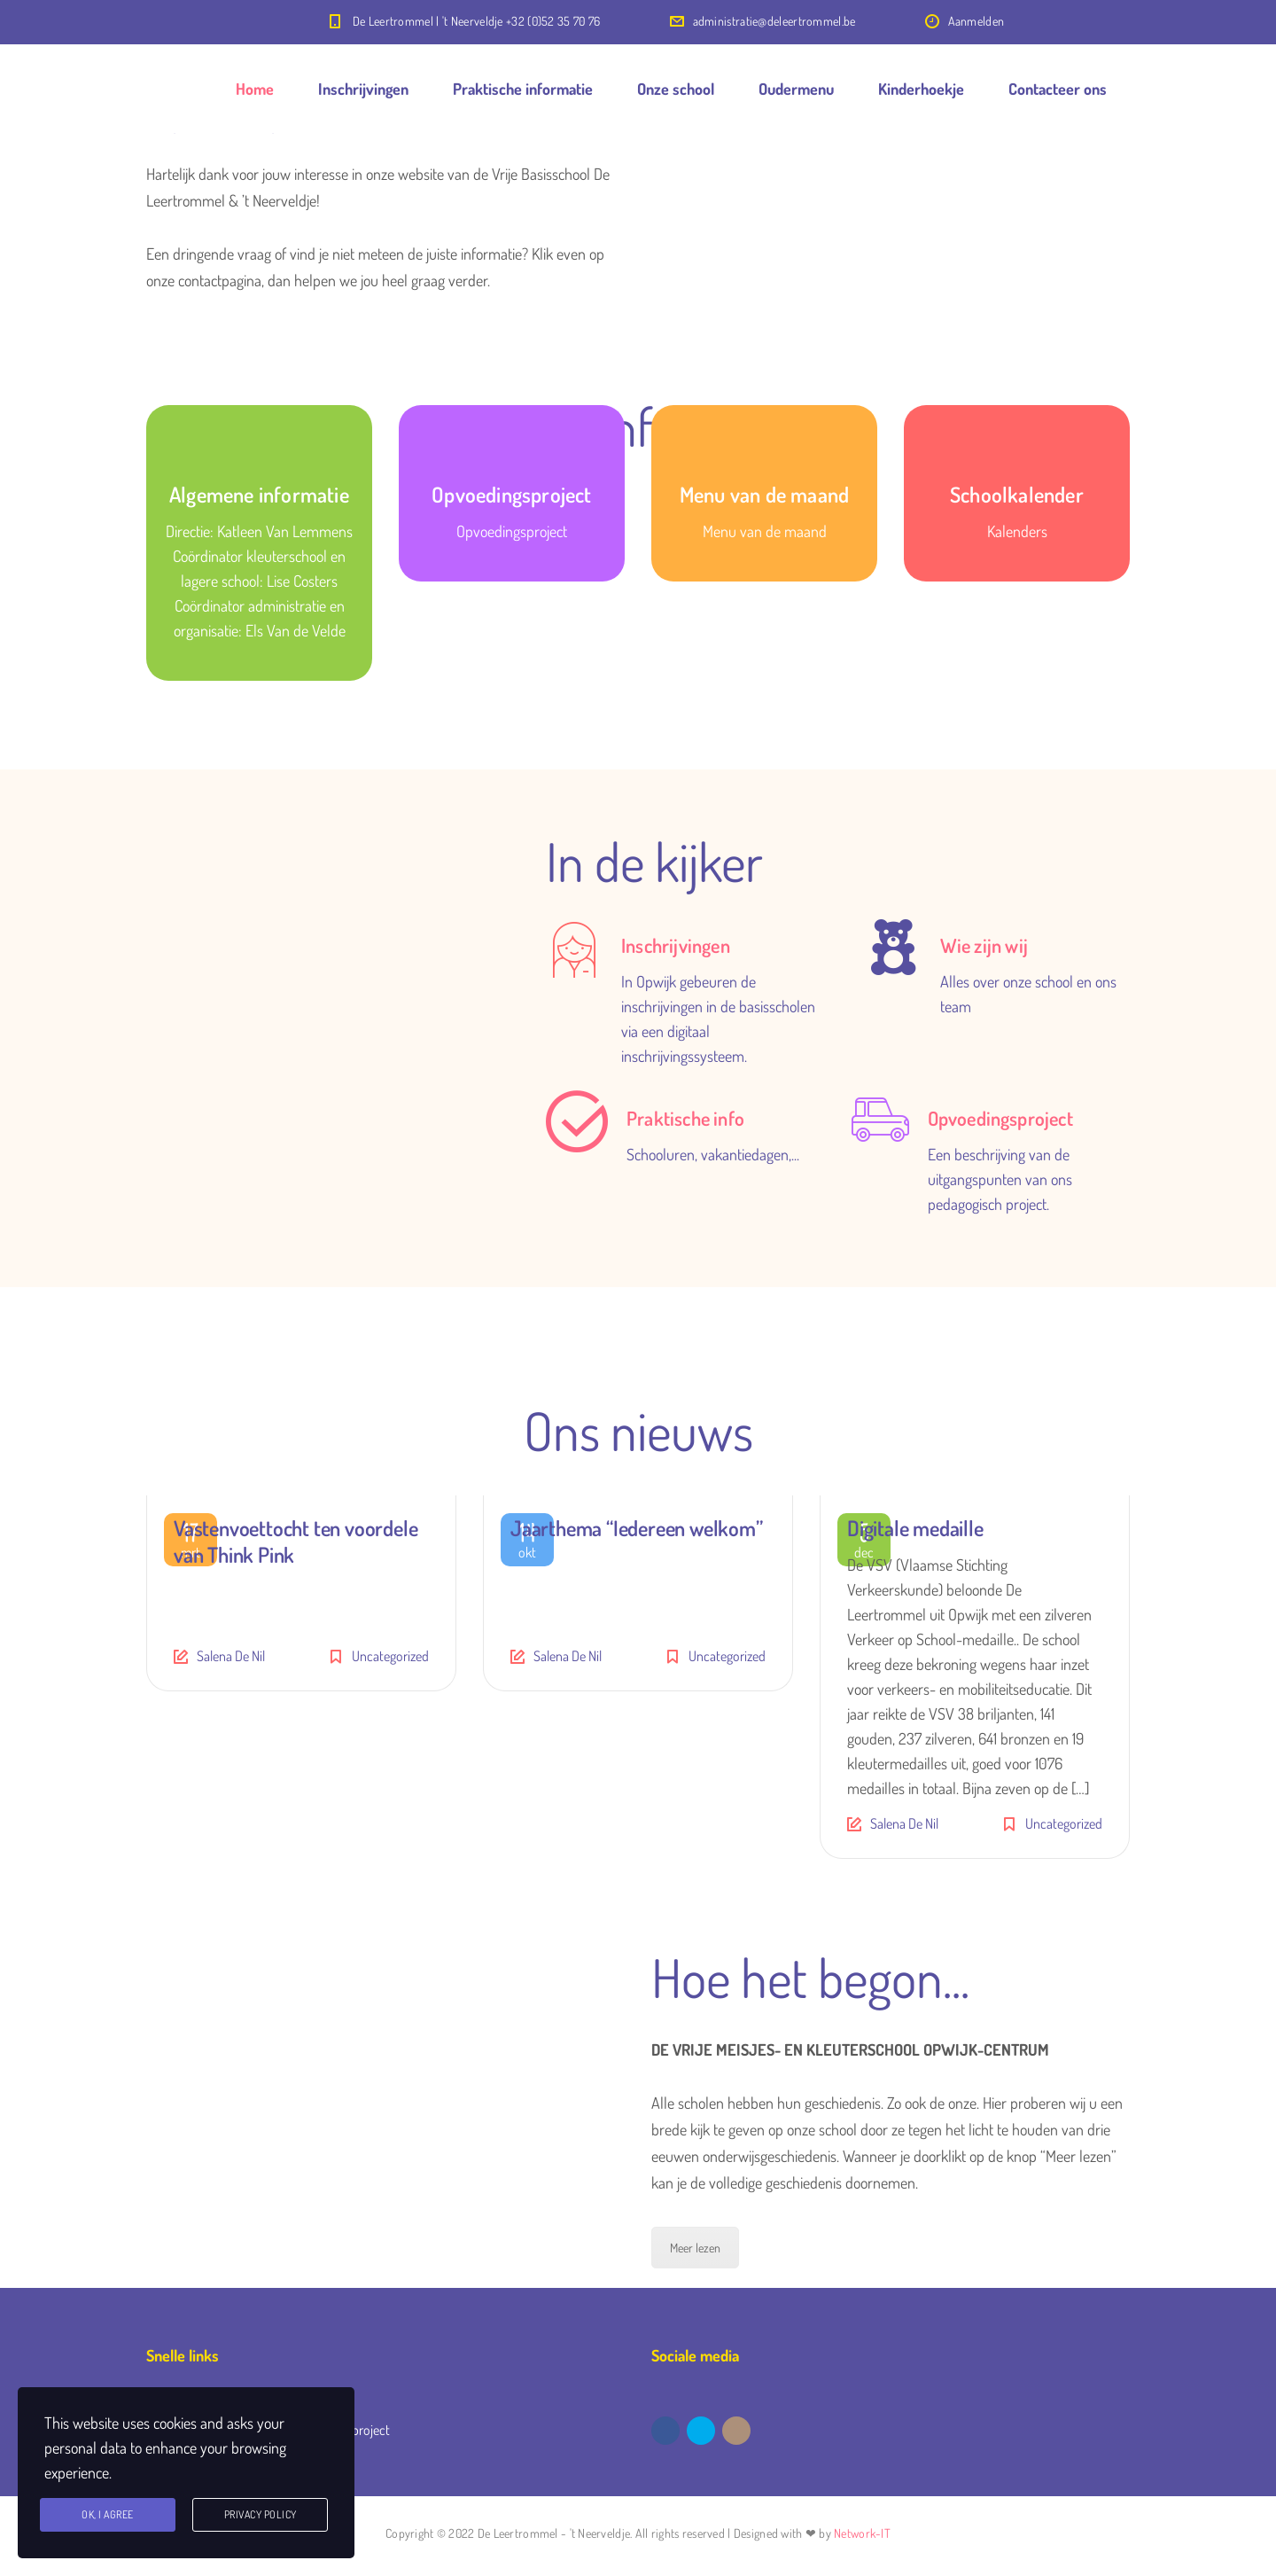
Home (255, 88)
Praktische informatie (523, 88)
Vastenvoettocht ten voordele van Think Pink (295, 1541)
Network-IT (862, 2533)
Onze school (675, 88)
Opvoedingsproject (1000, 1117)
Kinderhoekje (921, 88)
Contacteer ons (1057, 88)
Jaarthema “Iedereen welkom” (636, 1528)
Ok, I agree (108, 2514)
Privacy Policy (260, 2514)
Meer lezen (695, 2247)
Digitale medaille (915, 1528)
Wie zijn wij (984, 945)
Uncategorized (390, 1656)
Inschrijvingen (363, 88)
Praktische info (685, 1117)
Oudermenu (796, 88)
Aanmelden (976, 20)
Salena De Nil (231, 1656)
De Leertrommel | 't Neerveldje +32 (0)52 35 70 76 (477, 20)
